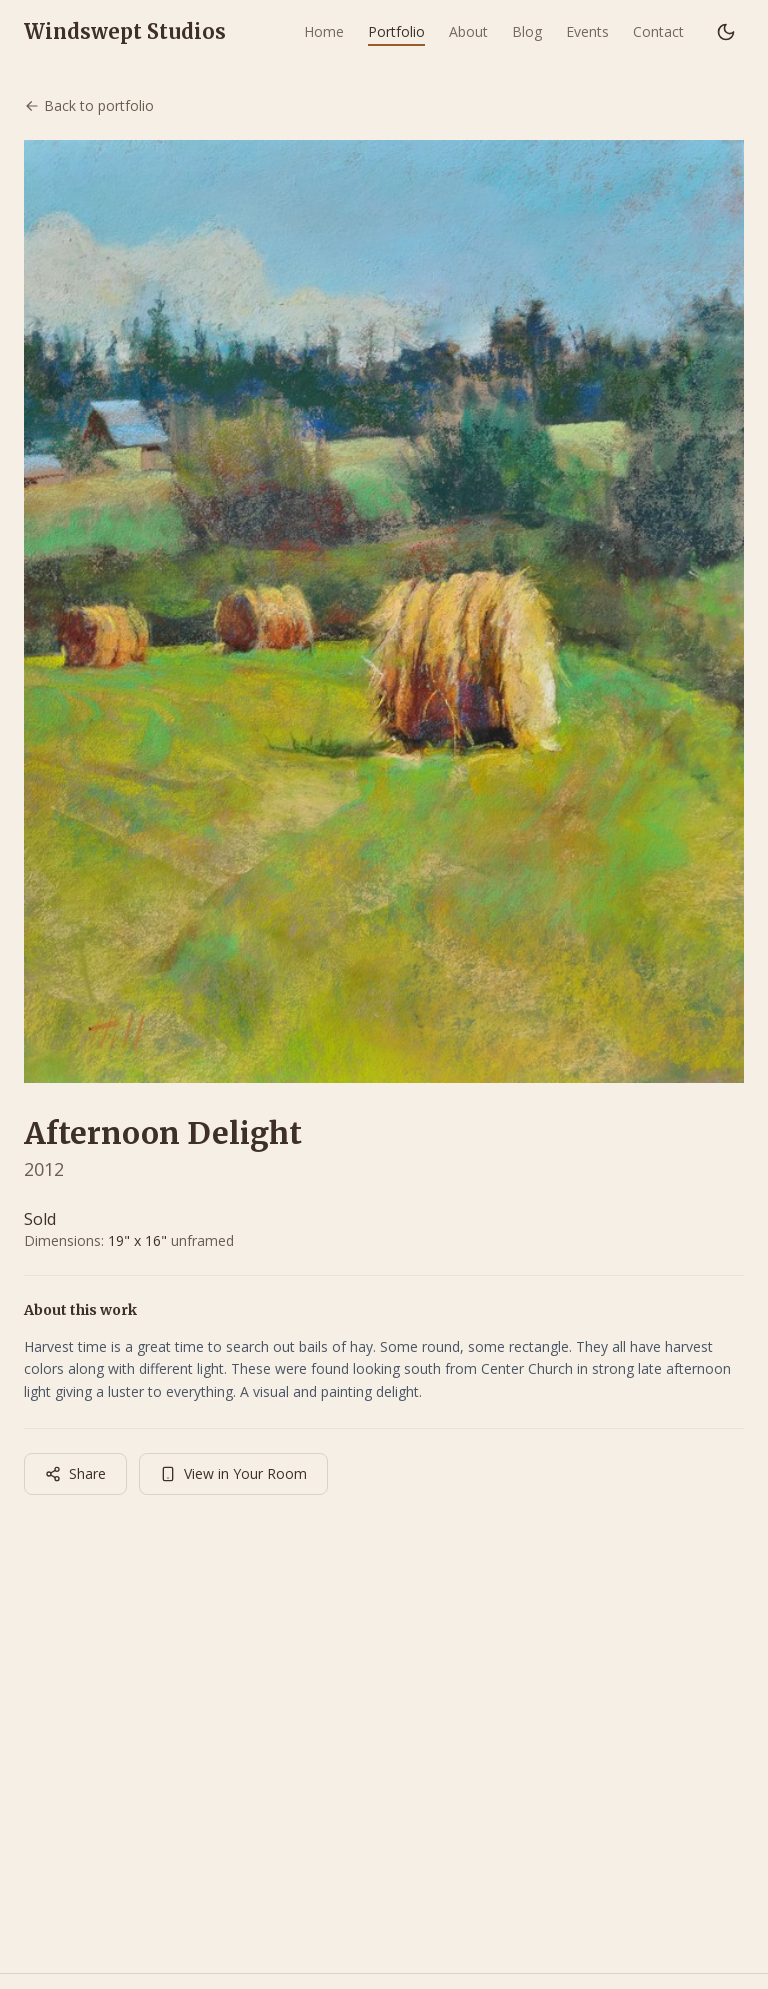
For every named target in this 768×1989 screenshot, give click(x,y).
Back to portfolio (89, 105)
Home (324, 31)
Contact (658, 31)
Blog (527, 31)
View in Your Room (233, 1473)
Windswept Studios (125, 31)
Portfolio (396, 31)
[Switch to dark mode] (726, 32)
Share (75, 1473)
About (468, 31)
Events (587, 31)
